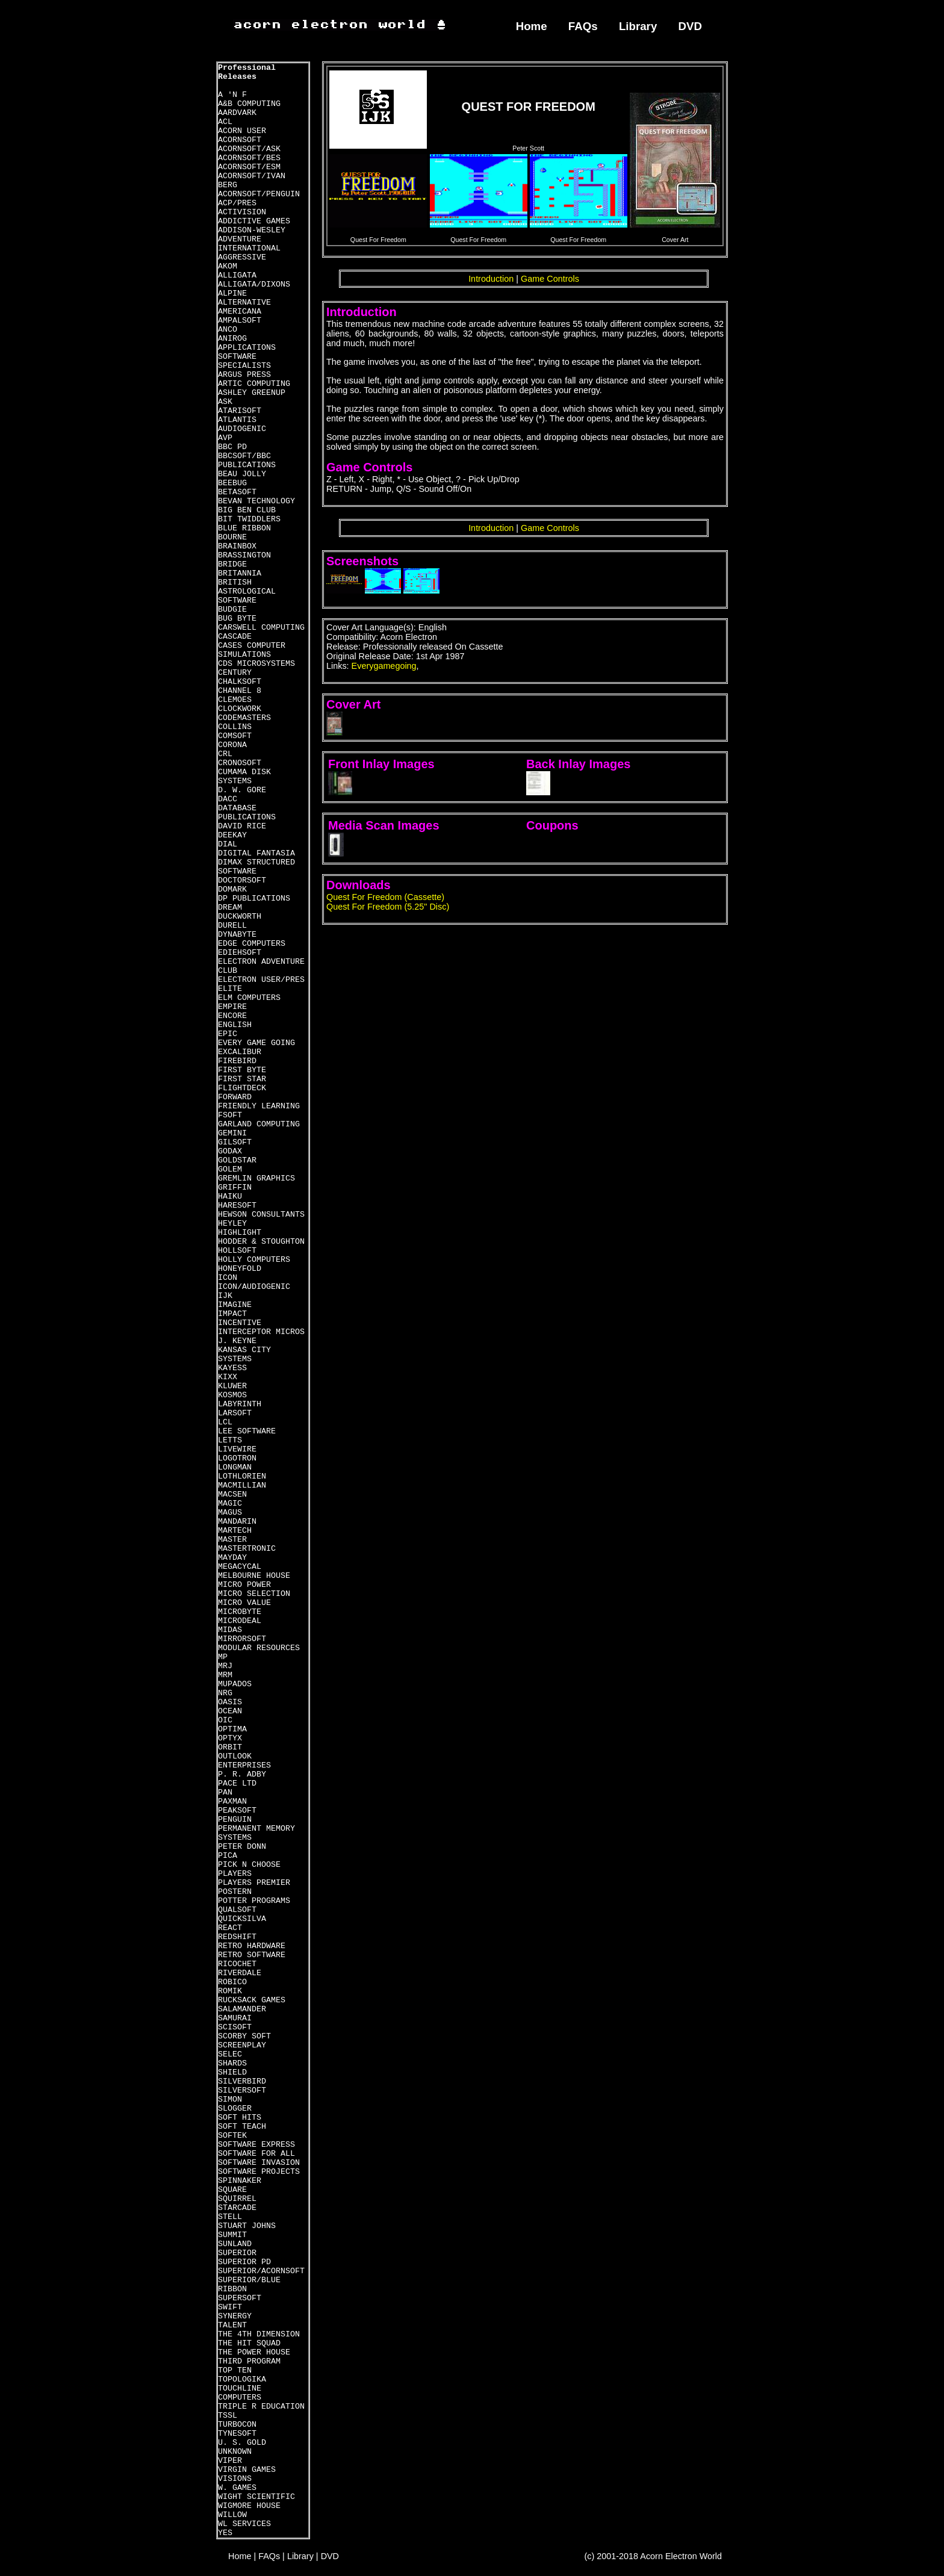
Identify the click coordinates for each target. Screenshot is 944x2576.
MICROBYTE (239, 1611)
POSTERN (235, 1891)
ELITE (230, 988)
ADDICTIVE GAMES (254, 221)
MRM (225, 1675)
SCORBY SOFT (244, 2036)
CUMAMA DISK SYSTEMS (244, 777)
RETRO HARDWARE (251, 1946)
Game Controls (550, 279)
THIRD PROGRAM (249, 2361)
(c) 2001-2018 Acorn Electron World (653, 2556)
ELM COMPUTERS (249, 997)
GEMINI (232, 1133)
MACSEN (232, 1494)
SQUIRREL (237, 2198)
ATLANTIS (237, 419)
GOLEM (230, 1169)
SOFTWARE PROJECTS (259, 2171)
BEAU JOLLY (242, 474)
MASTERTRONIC (247, 1548)
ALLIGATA (237, 275)
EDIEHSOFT (239, 952)
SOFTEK (232, 2135)
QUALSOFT (237, 1909)
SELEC (230, 2054)
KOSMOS (232, 1395)
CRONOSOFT (239, 763)
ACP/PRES (237, 203)
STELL (230, 2216)
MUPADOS (235, 1684)
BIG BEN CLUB (247, 510)
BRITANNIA (239, 573)
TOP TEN (235, 2370)
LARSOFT (235, 1413)
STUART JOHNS (247, 2225)
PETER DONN (242, 1846)
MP (223, 1657)
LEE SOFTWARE (247, 1431)
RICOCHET (237, 1964)
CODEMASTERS (244, 717)
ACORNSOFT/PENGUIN (259, 194)
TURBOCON (237, 2424)
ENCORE (232, 1015)
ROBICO (232, 1982)
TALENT (232, 2325)
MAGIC (230, 1503)
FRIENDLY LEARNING (259, 1106)
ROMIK (230, 1991)
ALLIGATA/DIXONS (254, 284)
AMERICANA (239, 311)
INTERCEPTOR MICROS (261, 1331)
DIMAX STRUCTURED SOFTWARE (256, 867)
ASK (225, 401)
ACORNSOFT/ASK (249, 149)
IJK (225, 1295)
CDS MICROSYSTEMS (256, 663)
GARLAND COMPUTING (259, 1124)
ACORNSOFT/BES (249, 158)
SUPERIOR (237, 2253)
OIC (225, 1720)
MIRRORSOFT (242, 1638)
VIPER (230, 2460)
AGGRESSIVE (242, 257)
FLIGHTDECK (242, 1088)
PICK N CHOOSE (249, 1864)
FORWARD (235, 1097)
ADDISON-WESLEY (251, 230)
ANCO (227, 329)
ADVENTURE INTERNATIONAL (249, 244)
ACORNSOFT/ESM (249, 167)
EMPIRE (232, 1006)
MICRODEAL (239, 1620)
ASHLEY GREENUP (251, 392)
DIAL (227, 844)
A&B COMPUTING (249, 103)
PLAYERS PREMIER (254, 1882)
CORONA (232, 745)
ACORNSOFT (239, 139)
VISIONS (235, 2478)
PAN (225, 1792)
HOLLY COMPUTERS (254, 1259)
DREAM (230, 907)
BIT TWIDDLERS (249, 519)
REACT (230, 1927)
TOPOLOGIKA (242, 2379)
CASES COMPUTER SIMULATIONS (251, 650)
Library (638, 26)
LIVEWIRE (237, 1449)
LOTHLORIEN (242, 1476)
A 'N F (232, 94)
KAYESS (232, 1368)
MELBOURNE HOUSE (254, 1575)
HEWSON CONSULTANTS (261, 1214)
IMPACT (232, 1313)
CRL (225, 754)
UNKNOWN (235, 2451)
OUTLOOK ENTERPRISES (244, 1761)
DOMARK (232, 889)
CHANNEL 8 (239, 690)
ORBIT (230, 1747)
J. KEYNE (237, 1340)
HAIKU (230, 1196)
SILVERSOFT (242, 2090)
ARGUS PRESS (244, 374)
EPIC (227, 1033)
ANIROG (232, 338)
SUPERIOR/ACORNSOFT (261, 2271)
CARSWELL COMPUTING (261, 627)
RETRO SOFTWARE (251, 1955)
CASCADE (235, 636)
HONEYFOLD (239, 1268)
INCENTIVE (239, 1322)
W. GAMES (237, 2487)
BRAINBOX (237, 546)
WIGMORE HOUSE (249, 2505)
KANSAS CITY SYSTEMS (244, 1354)
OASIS (230, 1702)
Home (531, 26)
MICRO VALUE (244, 1602)
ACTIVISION (242, 212)
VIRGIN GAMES (247, 2469)
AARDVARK (237, 112)
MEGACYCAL (239, 1566)
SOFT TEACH (242, 2126)
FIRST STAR (242, 1079)
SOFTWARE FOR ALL (256, 2153)
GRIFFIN (235, 1187)
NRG (225, 1693)
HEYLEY (232, 1223)
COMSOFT (235, 735)
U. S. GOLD (242, 2442)
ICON (227, 1277)
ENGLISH (235, 1024)
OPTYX (230, 1738)
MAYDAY (232, 1557)
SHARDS (232, 2063)
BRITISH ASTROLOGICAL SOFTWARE (247, 591)
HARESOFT (237, 1205)
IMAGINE (235, 1304)
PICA (227, 1855)
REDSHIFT (237, 1936)
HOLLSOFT (237, 1250)
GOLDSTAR (237, 1160)
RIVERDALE (239, 1973)
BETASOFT (237, 492)
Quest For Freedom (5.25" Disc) (387, 906)
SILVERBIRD (242, 2081)
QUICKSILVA (242, 1918)
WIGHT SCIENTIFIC (256, 2496)
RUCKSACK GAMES (251, 2000)
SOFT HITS (239, 2117)
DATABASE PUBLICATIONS (247, 813)
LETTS (230, 1440)
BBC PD (232, 447)
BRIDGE (232, 564)
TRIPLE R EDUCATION (261, 2406)
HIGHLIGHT (239, 1232)
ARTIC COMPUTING (254, 383)
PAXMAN (232, 1801)
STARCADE (237, 2207)
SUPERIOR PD (244, 2262)
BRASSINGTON (244, 555)
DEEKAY (232, 835)
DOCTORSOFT (242, 880)
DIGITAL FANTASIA (256, 853)
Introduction (491, 279)
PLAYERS (235, 1873)
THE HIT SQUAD (249, 2343)
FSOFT (230, 1115)
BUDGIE (232, 609)
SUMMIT (232, 2234)
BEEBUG (232, 483)
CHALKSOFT (239, 681)
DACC (227, 799)
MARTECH (235, 1530)
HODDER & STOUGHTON (261, 1241)
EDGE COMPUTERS (251, 943)
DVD (690, 26)
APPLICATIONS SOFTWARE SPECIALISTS (247, 356)
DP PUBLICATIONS (254, 898)
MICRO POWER (244, 1584)
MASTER (232, 1539)
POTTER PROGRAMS (254, 1900)
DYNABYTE (237, 934)
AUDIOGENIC (242, 428)
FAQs (583, 26)
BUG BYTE (237, 618)
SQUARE (232, 2189)
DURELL (232, 925)
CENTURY (235, 672)
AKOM (227, 266)
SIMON (230, 2099)
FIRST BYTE (242, 1070)
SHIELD (232, 2072)
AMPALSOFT (239, 320)
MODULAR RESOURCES (259, 1648)
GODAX (230, 1151)
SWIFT (230, 2307)
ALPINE (232, 293)
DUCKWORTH (239, 916)
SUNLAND (235, 2244)
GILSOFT (235, 1142)
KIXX (227, 1377)
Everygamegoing (384, 666)
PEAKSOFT (237, 1810)
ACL (225, 121)
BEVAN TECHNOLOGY (256, 501)
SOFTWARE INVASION (259, 2162)
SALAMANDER (242, 2009)
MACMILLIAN (242, 1485)
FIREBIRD (237, 1061)
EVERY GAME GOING (256, 1042)
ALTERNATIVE (244, 302)
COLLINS (235, 726)
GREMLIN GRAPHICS (256, 1178)
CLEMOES (235, 699)
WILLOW (232, 2514)
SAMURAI (235, 2018)
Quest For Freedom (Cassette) (385, 897)
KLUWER (232, 1386)
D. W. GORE (242, 790)
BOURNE (232, 537)
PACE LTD (237, 1783)
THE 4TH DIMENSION (259, 2334)
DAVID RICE (242, 826)
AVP (225, 437)
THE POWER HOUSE (254, 2352)
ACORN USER (242, 130)
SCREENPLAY (242, 2045)
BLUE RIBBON (244, 528)
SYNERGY (235, 2316)
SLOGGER (235, 2108)
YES (225, 2532)
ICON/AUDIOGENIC (254, 1286)
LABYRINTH (239, 1404)
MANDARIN (237, 1521)
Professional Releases (247, 72)
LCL (225, 1422)
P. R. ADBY (242, 1774)
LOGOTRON (237, 1458)
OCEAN (230, 1711)
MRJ (225, 1666)
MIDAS (230, 1629)
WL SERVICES (244, 2523)
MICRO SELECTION (254, 1593)
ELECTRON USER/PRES (261, 979)
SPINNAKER (239, 2180)
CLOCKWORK (239, 708)
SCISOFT (235, 2027)
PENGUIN (235, 1819)
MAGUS (230, 1512)
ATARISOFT (239, 410)
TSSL (227, 2415)
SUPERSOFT (239, 2298)
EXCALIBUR (239, 1052)
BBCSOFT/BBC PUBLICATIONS (247, 461)
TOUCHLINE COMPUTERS (239, 2393)
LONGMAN (235, 1467)
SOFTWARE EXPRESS (256, 2144)
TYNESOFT (237, 2433)
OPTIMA (232, 1729)
